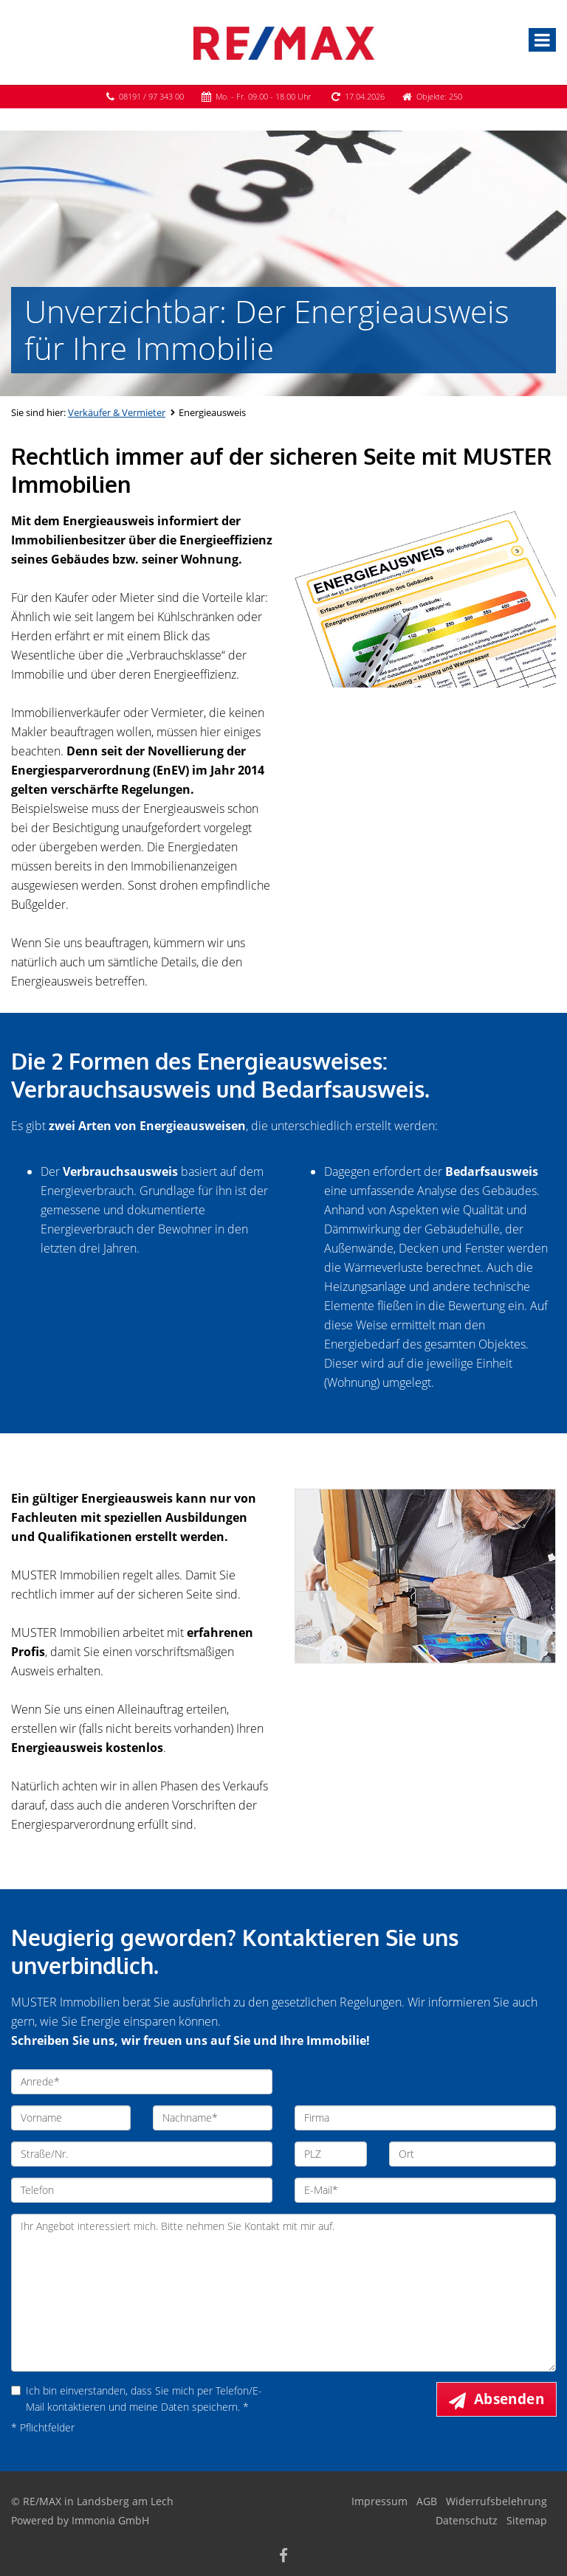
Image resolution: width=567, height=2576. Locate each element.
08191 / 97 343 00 (151, 96)
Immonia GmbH (110, 2520)
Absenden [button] (509, 2399)
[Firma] (425, 2117)
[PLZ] (331, 2154)
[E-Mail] (425, 2190)
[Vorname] (71, 2117)
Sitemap (526, 2520)
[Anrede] (141, 2081)
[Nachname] (212, 2117)
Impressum (379, 2501)
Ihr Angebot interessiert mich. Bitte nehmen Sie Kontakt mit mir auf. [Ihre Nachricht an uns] (283, 2293)
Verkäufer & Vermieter (116, 412)
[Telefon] (141, 2190)
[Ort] (472, 2154)
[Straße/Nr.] (141, 2154)
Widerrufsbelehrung (496, 2501)
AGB (426, 2501)
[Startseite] (283, 42)
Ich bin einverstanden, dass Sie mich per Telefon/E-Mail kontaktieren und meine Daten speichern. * (136, 2398)
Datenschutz (467, 2520)
